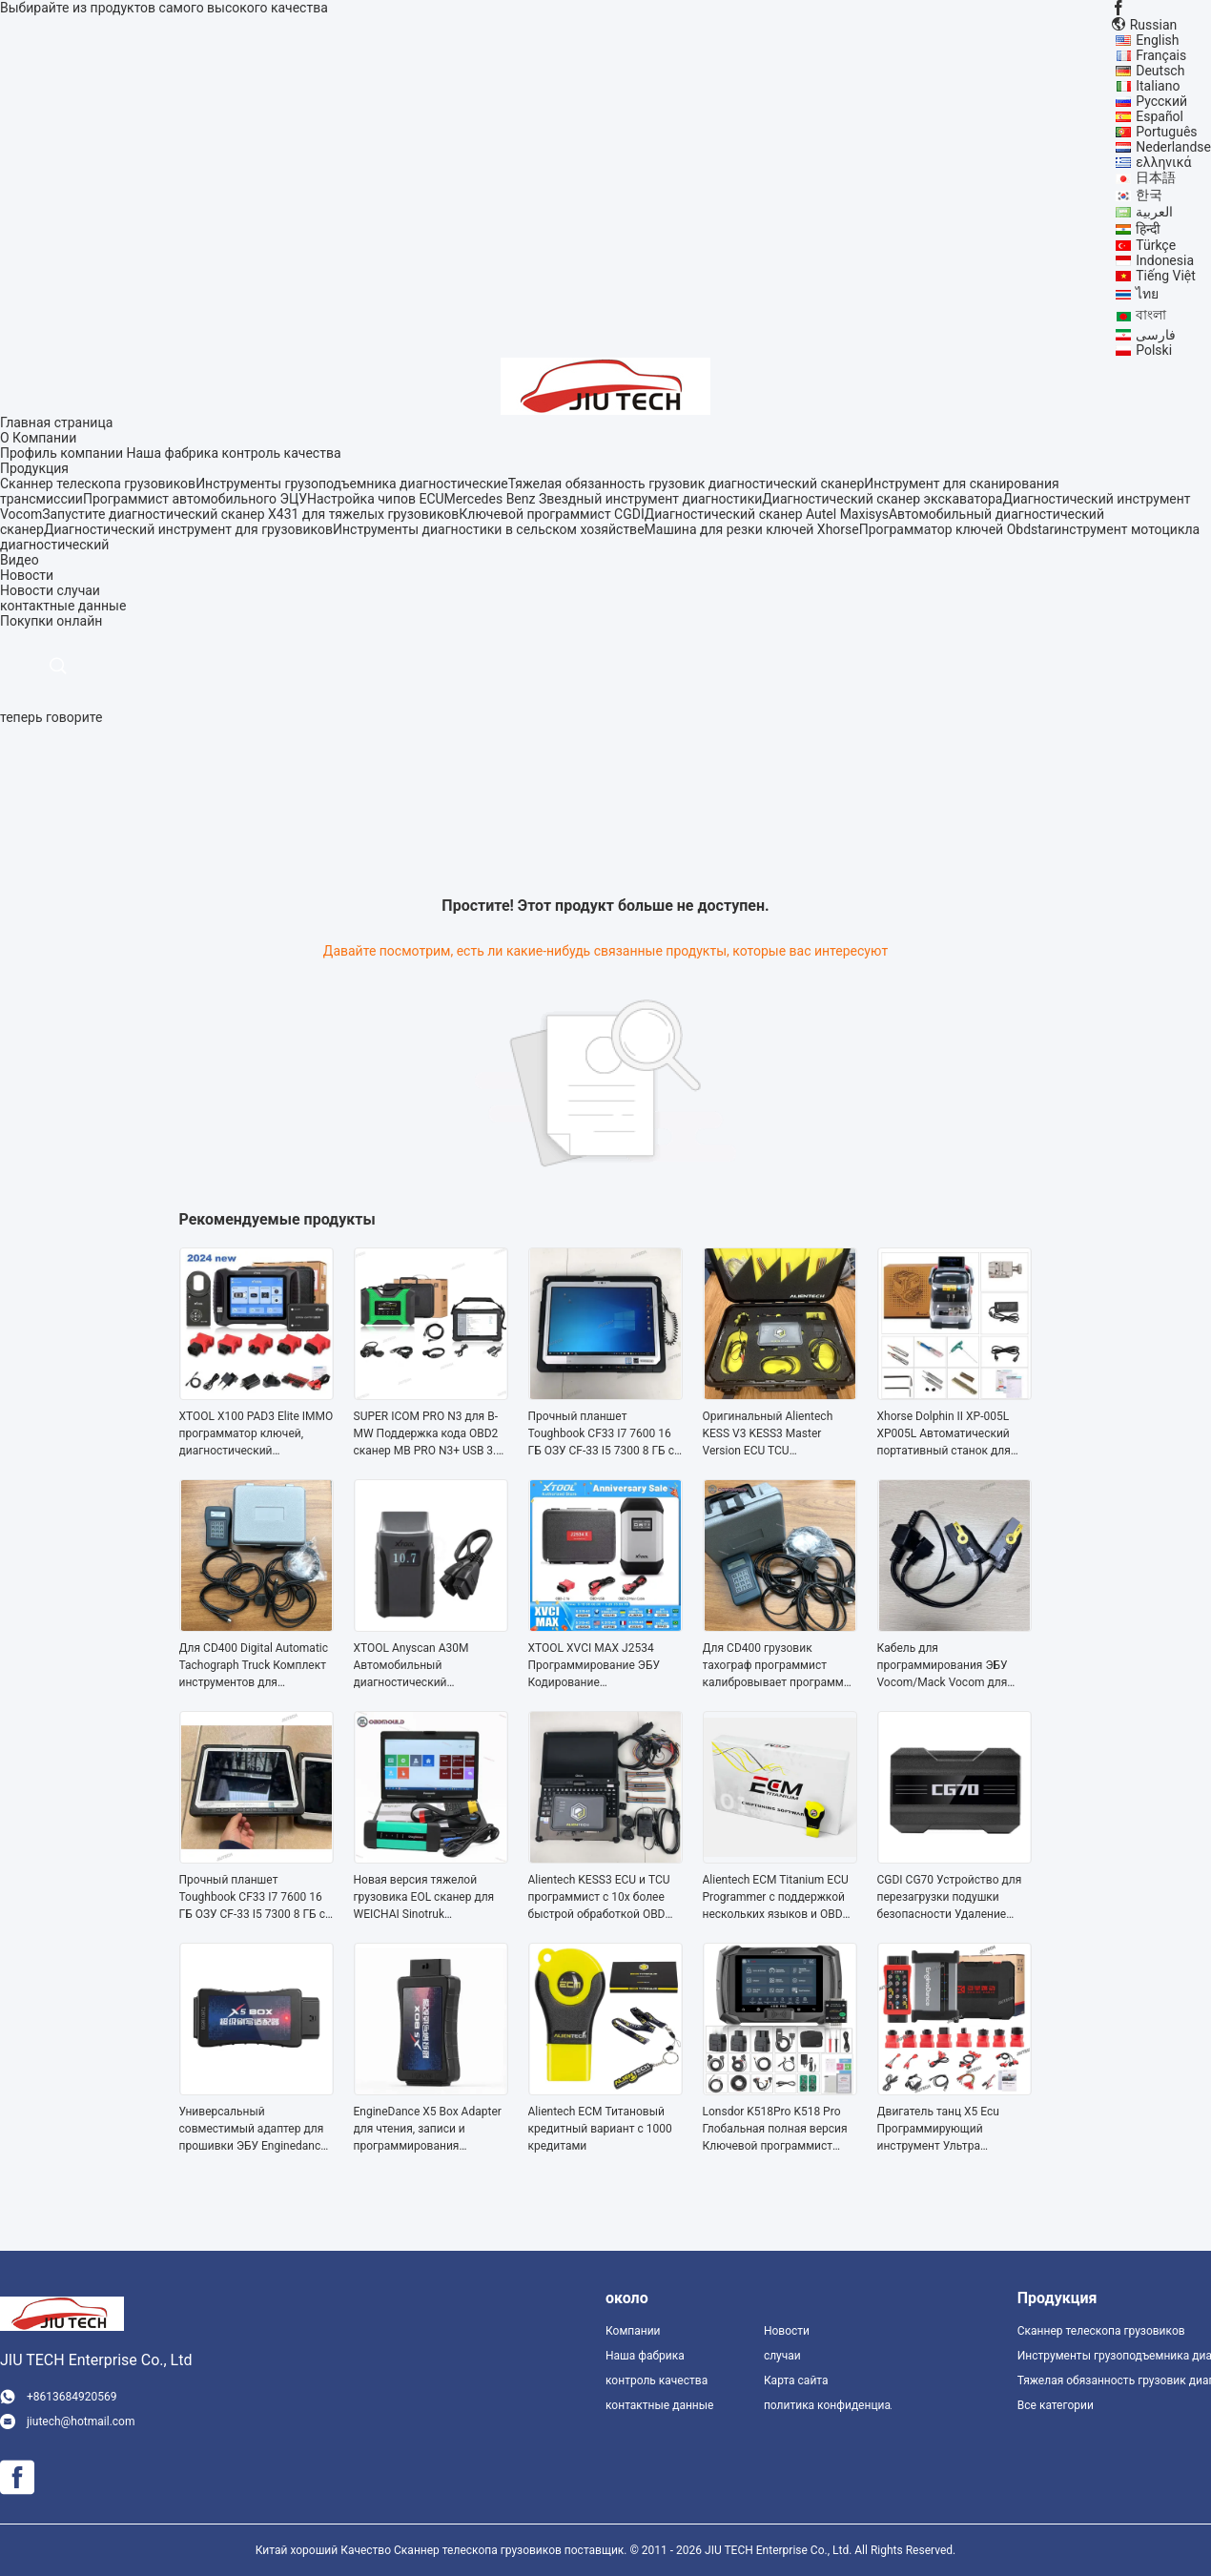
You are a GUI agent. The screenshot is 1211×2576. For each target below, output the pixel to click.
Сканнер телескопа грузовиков (97, 483)
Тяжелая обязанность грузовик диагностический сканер (686, 483)
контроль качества (280, 453)
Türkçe (1156, 245)
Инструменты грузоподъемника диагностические (351, 483)
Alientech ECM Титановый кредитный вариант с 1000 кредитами (600, 2129)
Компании (633, 2331)
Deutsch (1160, 70)
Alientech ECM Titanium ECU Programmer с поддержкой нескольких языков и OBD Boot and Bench (776, 1898)
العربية (1154, 211)
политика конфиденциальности (828, 2405)
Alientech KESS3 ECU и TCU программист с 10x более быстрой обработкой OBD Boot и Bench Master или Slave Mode (599, 1898)
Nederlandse (1173, 147)
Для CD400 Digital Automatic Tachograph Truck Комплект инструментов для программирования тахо (254, 1666)
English (1157, 40)
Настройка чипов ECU (375, 498)
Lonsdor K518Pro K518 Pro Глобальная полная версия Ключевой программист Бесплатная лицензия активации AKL (775, 2129)
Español (1159, 116)
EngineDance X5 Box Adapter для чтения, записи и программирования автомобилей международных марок (428, 2129)
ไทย (1147, 293)
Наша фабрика (172, 453)
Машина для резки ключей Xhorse (752, 529)
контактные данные (659, 2405)
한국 (1149, 194)
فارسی (1156, 334)
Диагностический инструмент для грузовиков (188, 529)
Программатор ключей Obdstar (956, 529)
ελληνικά (1163, 162)
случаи (78, 590)
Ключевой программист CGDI (551, 514)
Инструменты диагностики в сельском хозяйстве (489, 529)
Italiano (1158, 85)
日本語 (1156, 177)
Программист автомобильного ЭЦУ (195, 498)
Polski (1154, 350)
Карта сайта (796, 2380)
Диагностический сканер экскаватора (882, 498)
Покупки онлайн (51, 621)
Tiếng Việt (1166, 275)
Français (1161, 55)
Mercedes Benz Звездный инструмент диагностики (603, 498)
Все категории (1055, 2405)
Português (1166, 131)
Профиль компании (61, 453)
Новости (26, 590)
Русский (1161, 101)
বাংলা (1151, 314)
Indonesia (1165, 260)
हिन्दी (1148, 229)
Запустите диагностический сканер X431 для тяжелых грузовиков (250, 514)
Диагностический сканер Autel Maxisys (767, 514)
